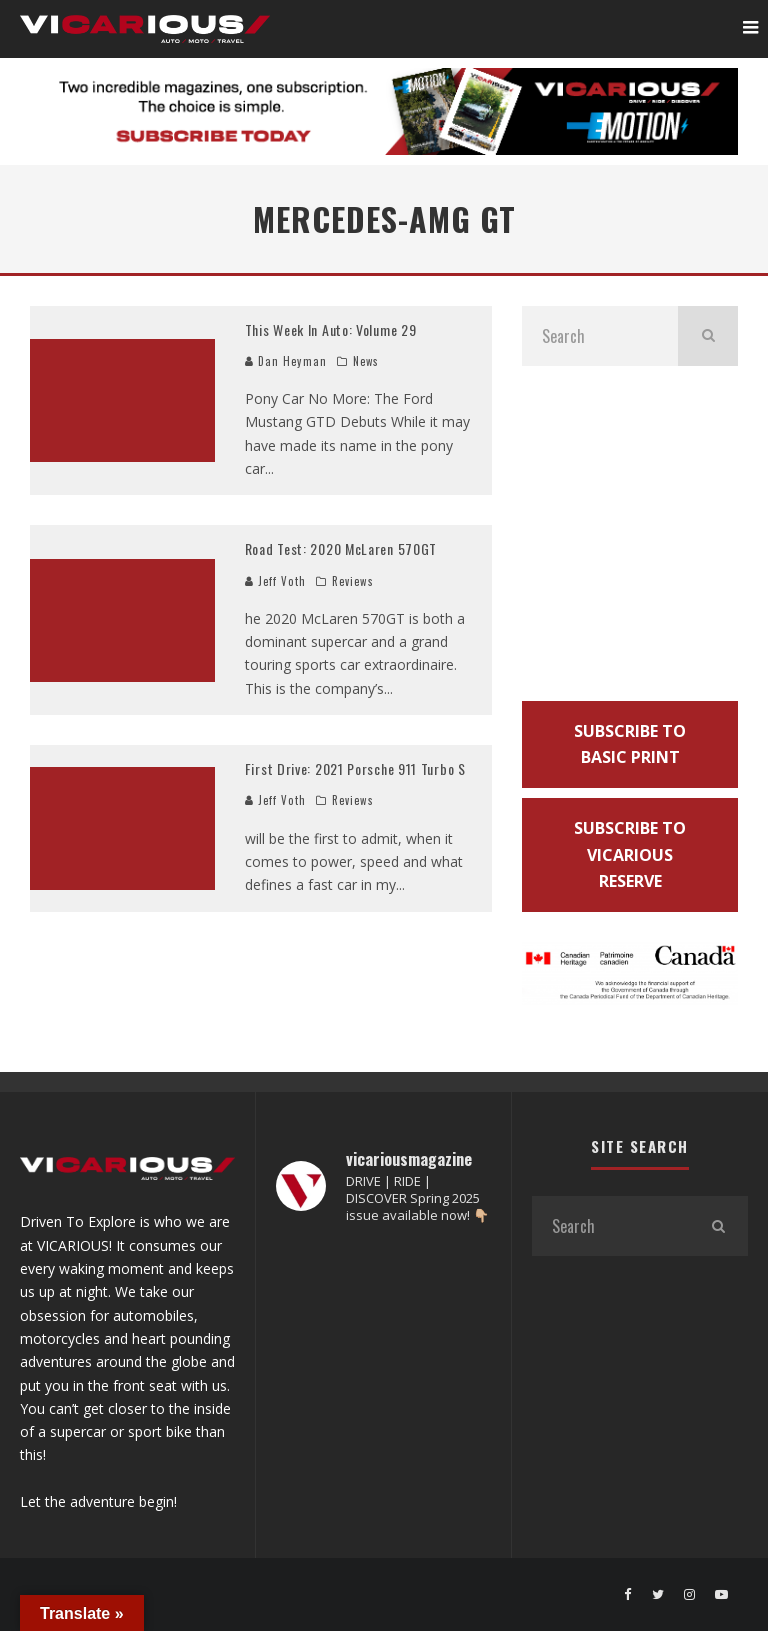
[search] (708, 336)
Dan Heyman (286, 361)
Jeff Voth (275, 581)
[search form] (600, 336)
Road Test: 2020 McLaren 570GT (341, 548)
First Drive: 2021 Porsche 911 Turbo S (355, 768)
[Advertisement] (630, 539)
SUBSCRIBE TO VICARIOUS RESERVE (630, 854)
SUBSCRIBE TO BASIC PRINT (630, 744)
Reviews (353, 581)
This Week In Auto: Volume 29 (331, 329)
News (366, 361)
